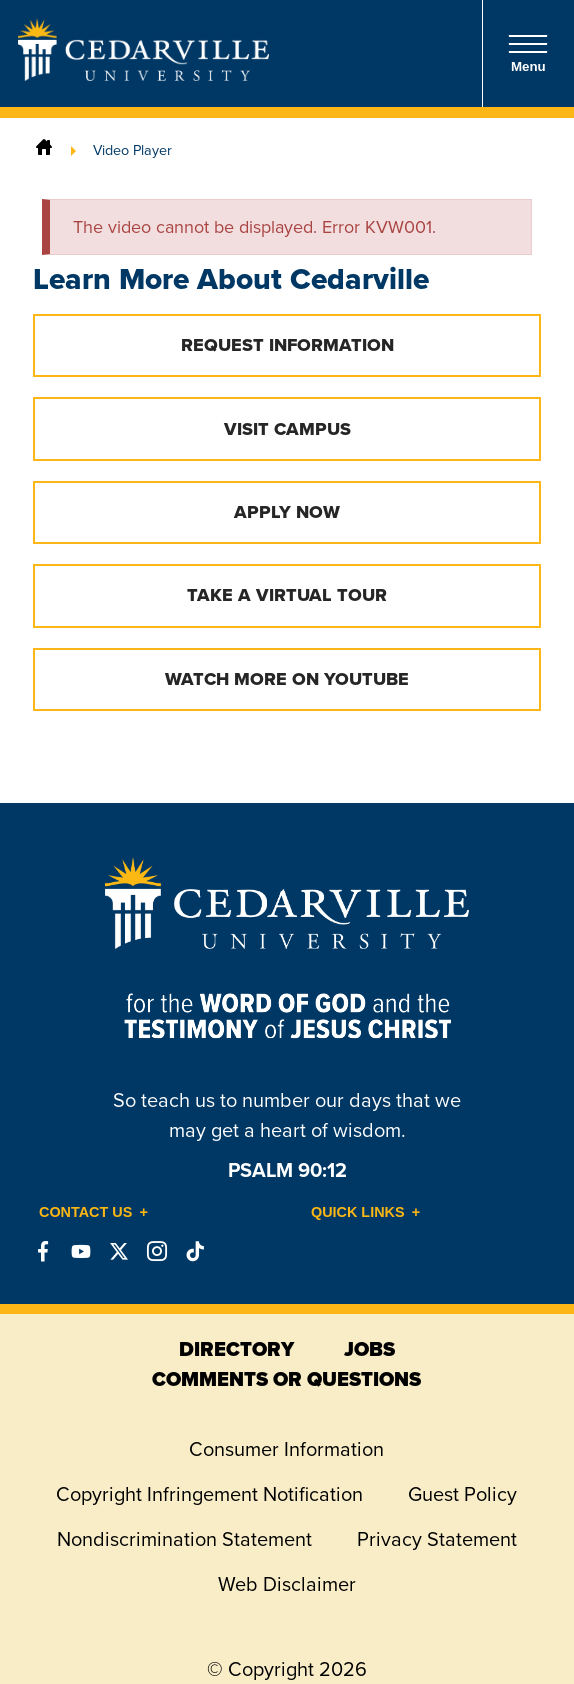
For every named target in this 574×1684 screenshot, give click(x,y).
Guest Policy (462, 1494)
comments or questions (286, 1379)
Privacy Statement (437, 1539)
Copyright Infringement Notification (209, 1494)
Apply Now (287, 512)
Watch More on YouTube (287, 679)
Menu (528, 53)
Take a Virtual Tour (287, 595)
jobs (369, 1349)
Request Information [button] (287, 345)
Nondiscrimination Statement (184, 1539)
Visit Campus (287, 429)
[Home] (44, 150)
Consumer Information (286, 1449)
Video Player (132, 150)
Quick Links (358, 1212)
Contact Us (85, 1212)
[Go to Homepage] (143, 75)
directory (236, 1349)
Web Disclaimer (287, 1584)
